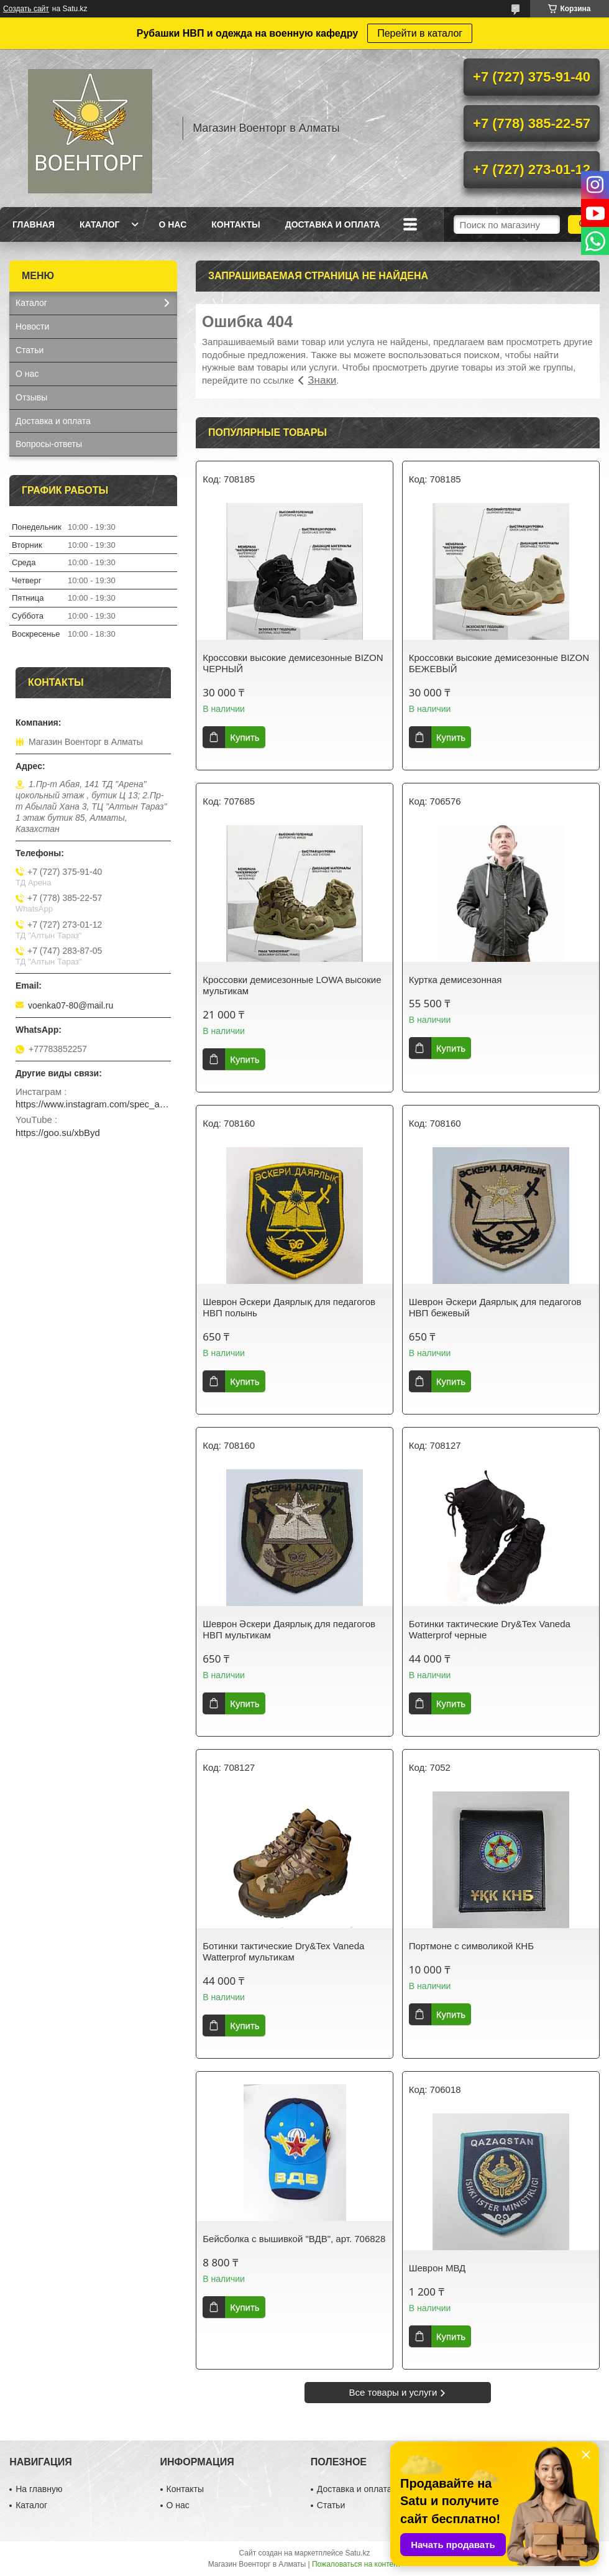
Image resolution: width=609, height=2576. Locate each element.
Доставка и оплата (332, 224)
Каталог (100, 224)
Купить (244, 737)
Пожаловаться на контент (356, 2564)
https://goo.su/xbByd (58, 1132)
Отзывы (31, 397)
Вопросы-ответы (49, 444)
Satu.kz (357, 2553)
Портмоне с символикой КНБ (471, 1946)
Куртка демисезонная (455, 979)
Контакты (235, 224)
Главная (33, 224)
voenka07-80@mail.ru (70, 1005)
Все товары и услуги (393, 2392)
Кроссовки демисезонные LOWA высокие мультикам (292, 985)
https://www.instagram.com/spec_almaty (93, 1104)
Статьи (30, 350)
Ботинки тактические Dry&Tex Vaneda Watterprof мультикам (283, 1951)
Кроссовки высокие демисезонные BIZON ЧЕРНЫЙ (293, 663)
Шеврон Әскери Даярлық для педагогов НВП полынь (289, 1307)
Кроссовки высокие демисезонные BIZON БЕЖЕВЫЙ (499, 663)
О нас (172, 224)
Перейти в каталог (419, 33)
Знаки (322, 380)
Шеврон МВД (437, 2268)
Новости (32, 326)
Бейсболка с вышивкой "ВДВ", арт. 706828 (294, 2238)
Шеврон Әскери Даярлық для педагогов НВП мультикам (289, 1629)
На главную (39, 2489)
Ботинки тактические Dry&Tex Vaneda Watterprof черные (489, 1629)
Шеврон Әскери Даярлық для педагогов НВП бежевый (495, 1307)
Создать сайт (26, 8)
